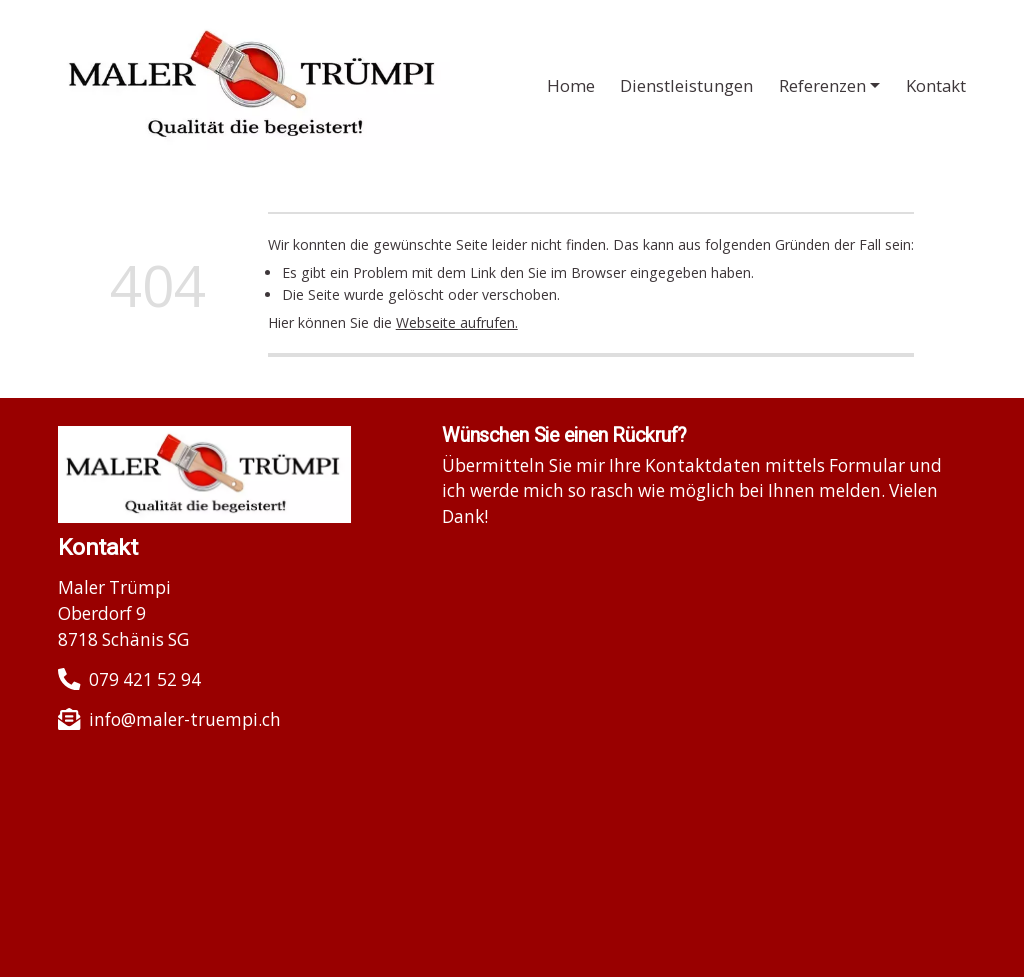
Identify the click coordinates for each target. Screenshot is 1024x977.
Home (571, 85)
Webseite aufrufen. (457, 322)
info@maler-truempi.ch (185, 719)
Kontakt (936, 85)
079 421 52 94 (145, 679)
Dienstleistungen (686, 85)
